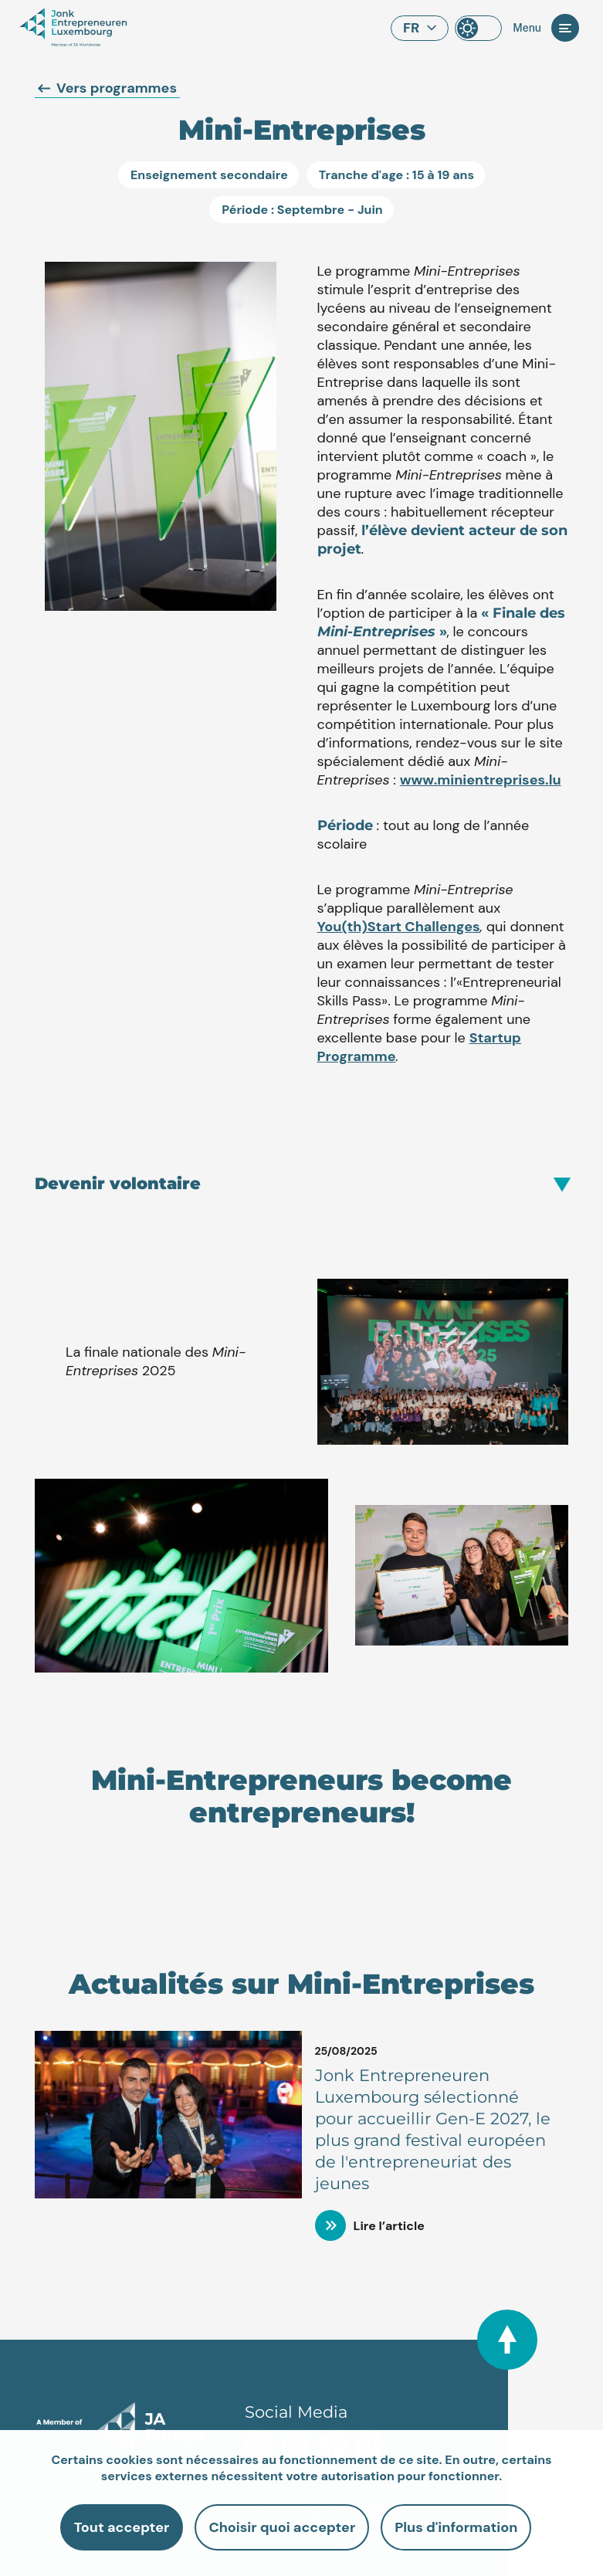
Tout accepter (122, 2527)
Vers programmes (107, 88)
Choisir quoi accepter (281, 2527)
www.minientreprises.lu (480, 780)
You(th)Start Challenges (398, 926)
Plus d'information (456, 2527)
